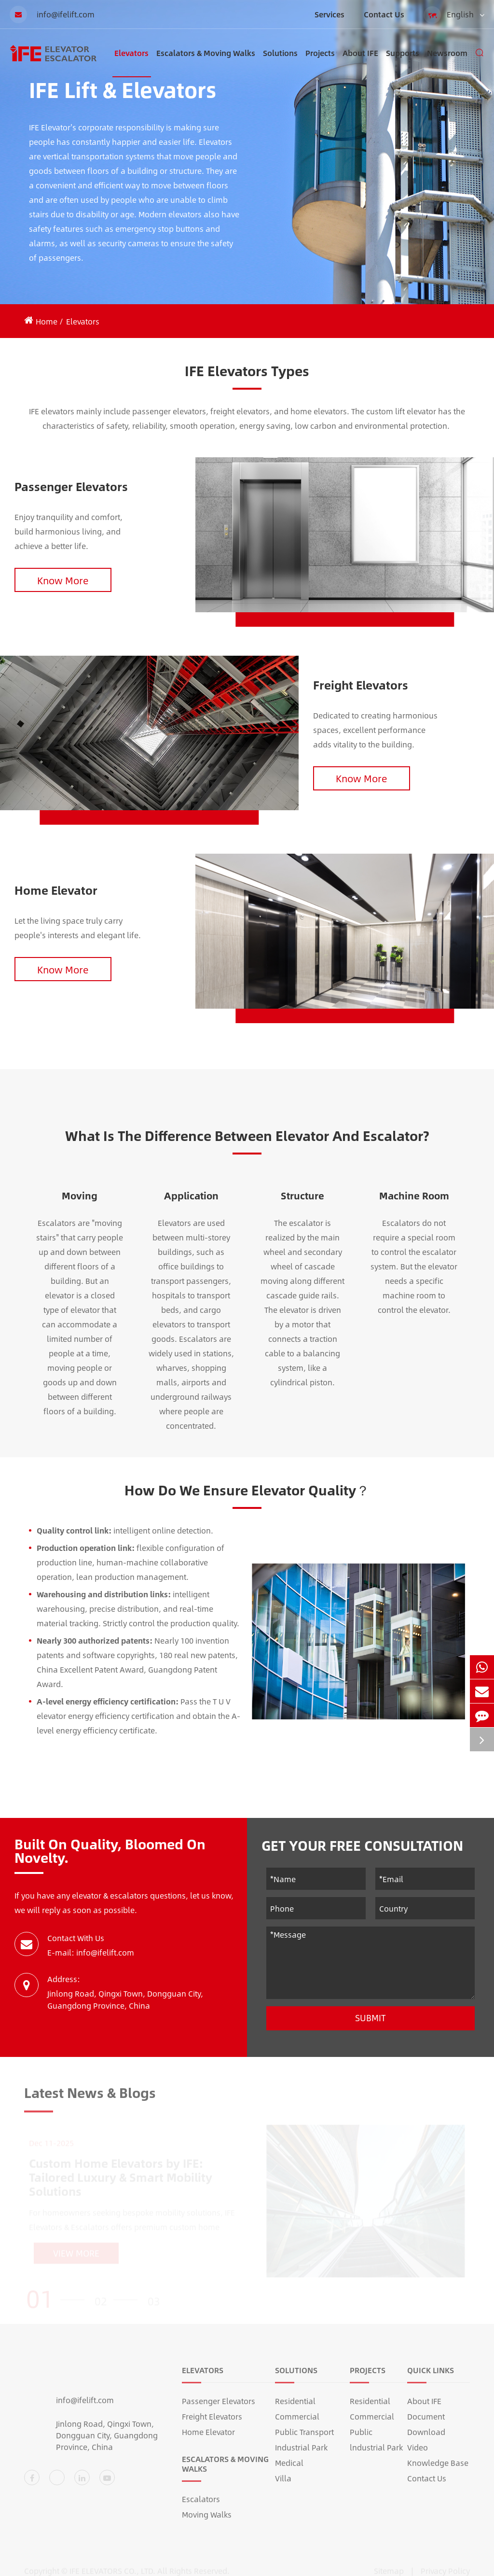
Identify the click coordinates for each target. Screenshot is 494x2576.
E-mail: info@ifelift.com (90, 1952)
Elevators (131, 62)
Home (46, 321)
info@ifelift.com (52, 14)
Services (329, 14)
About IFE (360, 62)
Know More (63, 580)
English (454, 15)
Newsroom (447, 62)
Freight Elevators (360, 685)
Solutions (280, 62)
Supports (402, 62)
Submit (370, 2018)
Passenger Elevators (71, 486)
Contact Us (384, 14)
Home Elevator (55, 890)
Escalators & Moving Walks (205, 62)
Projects (320, 62)
